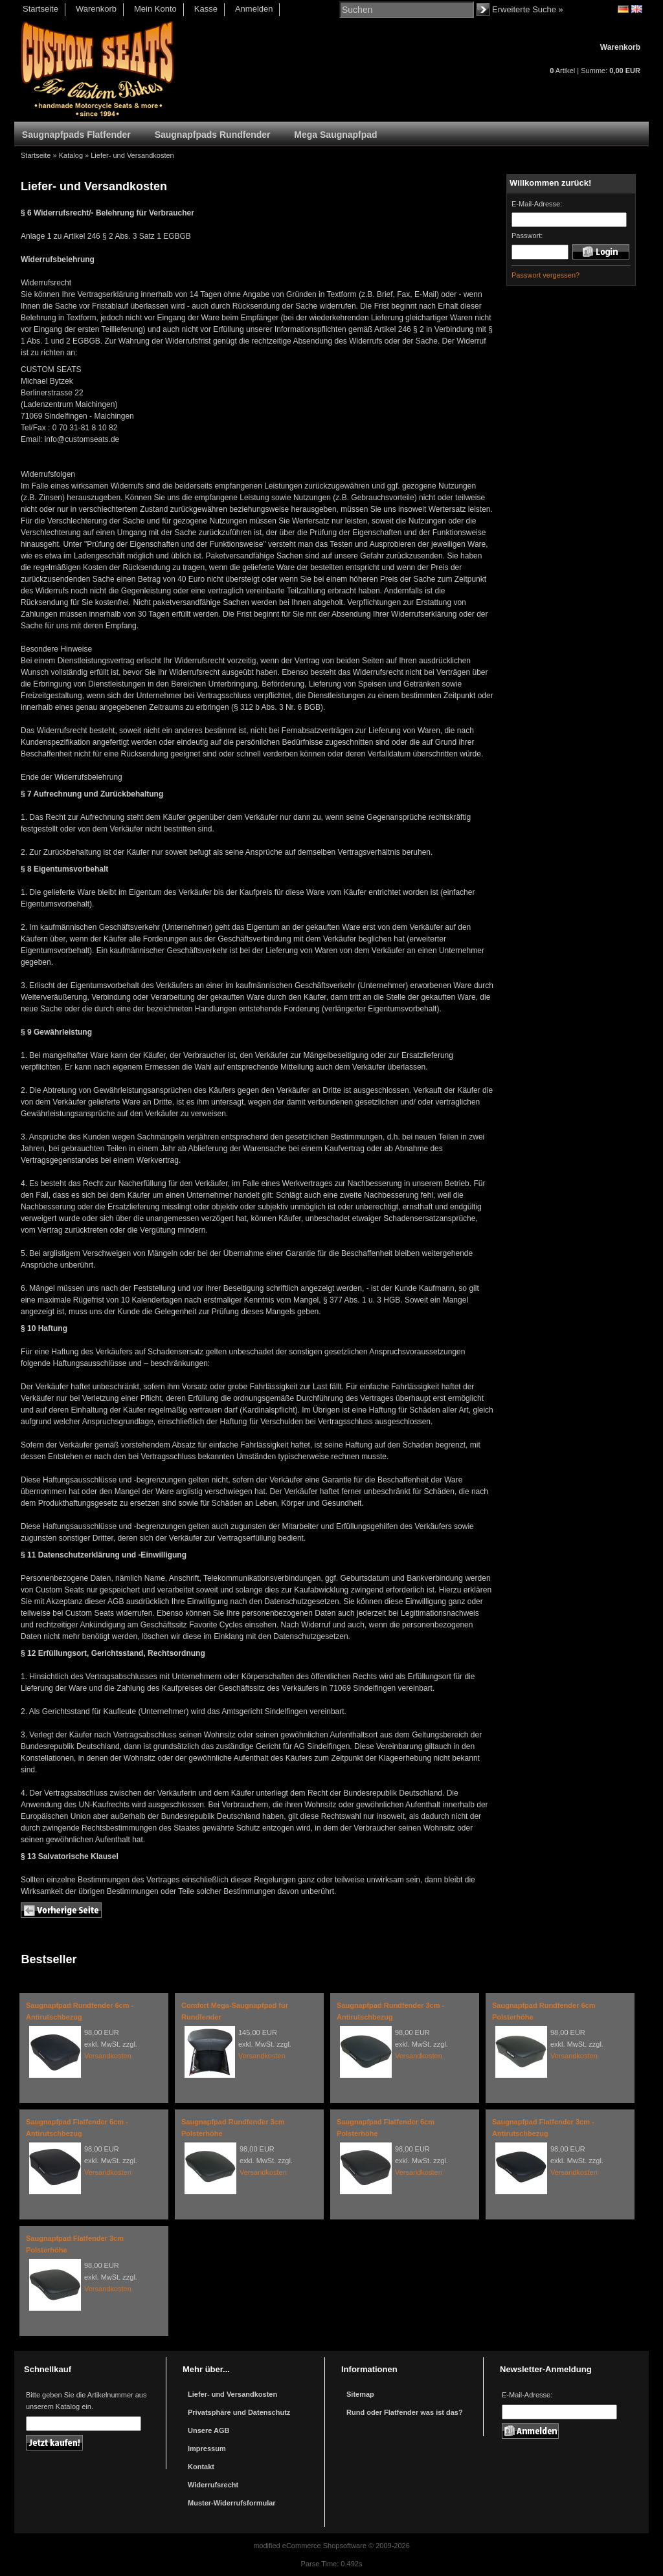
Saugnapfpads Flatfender (76, 134)
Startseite (40, 9)
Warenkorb (96, 9)
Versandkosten (107, 2056)
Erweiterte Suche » (527, 9)
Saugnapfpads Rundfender (213, 134)
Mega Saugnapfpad (335, 134)
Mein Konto (155, 9)
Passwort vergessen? (545, 275)
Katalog (71, 155)
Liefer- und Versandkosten (132, 155)
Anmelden (254, 9)
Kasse (206, 9)
